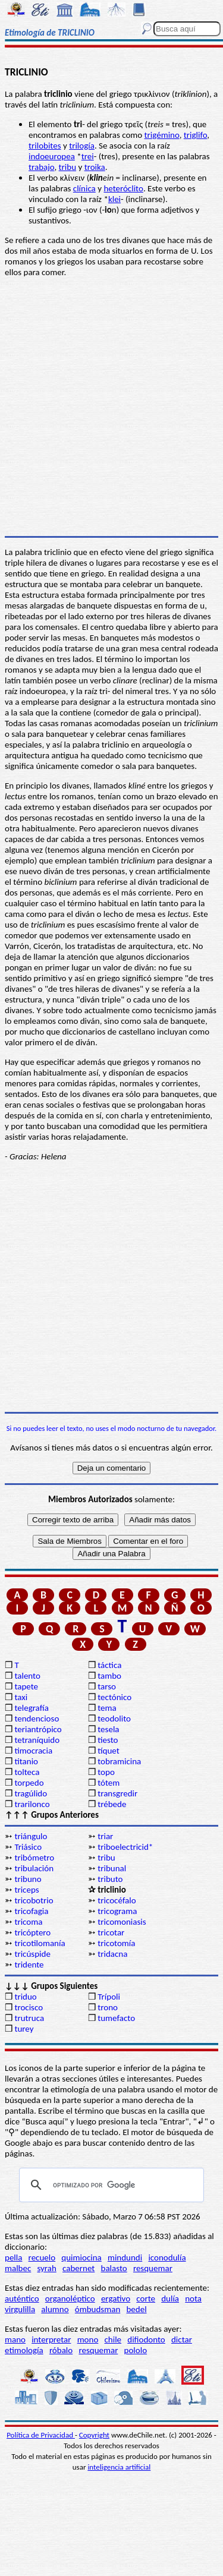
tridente (28, 1964)
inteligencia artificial (118, 2467)
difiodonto (146, 2339)
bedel (136, 2309)
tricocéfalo (117, 1900)
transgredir (117, 1793)
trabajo (41, 167)
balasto (114, 2268)
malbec (18, 2268)
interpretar (51, 2339)
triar (105, 1836)
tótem (109, 1782)
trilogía (82, 145)
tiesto (108, 1740)
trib (65, 167)
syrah (46, 2268)
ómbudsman (97, 2309)
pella (13, 2257)
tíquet (109, 1750)
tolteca (26, 1772)
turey (23, 2028)
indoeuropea (52, 156)
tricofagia (31, 1911)
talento (27, 1675)
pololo (135, 2350)
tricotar (111, 1932)
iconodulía (167, 2257)
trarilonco (31, 1804)
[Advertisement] (111, 1287)
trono (108, 2007)
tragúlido (30, 1793)
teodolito (114, 1718)
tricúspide (32, 1953)
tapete (26, 1686)
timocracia (33, 1750)
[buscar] (110, 2185)
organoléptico (70, 2298)
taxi (20, 1697)
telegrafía (31, 1707)
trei (87, 156)
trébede (112, 1804)
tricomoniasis (122, 1921)
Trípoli (109, 1996)
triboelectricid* (125, 1847)
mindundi (125, 2257)
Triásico (28, 1847)
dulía (170, 2298)
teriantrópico (37, 1729)
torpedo (28, 1782)
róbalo (61, 2350)
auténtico (22, 2298)
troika (94, 167)
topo (106, 1772)
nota (193, 2298)
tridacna (112, 1953)
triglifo (196, 135)
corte (145, 2298)
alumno (54, 2309)
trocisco (28, 2007)
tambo (109, 1675)
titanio (26, 1761)
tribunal (112, 1868)
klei (114, 199)
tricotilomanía (39, 1943)
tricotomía (116, 1943)
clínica (84, 188)
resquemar (152, 2268)
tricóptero (32, 1932)
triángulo (30, 1836)
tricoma (28, 1921)
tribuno (27, 1879)
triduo (25, 1996)
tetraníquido (36, 1740)
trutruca (29, 2018)
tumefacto (116, 2018)
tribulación (34, 1868)
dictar (181, 2339)
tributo (110, 1879)
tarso (107, 1686)
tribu (106, 1857)
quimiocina (81, 2257)
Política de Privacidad (41, 2434)
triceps (26, 1889)
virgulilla (20, 2309)
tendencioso (36, 1718)
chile (113, 2339)
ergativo (115, 2298)
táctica (109, 1665)
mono (88, 2339)
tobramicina (119, 1761)
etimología (24, 2350)
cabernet (78, 2268)
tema (107, 1707)
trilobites (45, 145)
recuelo (42, 2257)
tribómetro (34, 1857)
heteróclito (123, 188)
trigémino (162, 135)
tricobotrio (33, 1900)
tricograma (117, 1911)
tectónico (114, 1697)
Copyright (94, 2434)
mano (15, 2339)
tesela (108, 1729)
